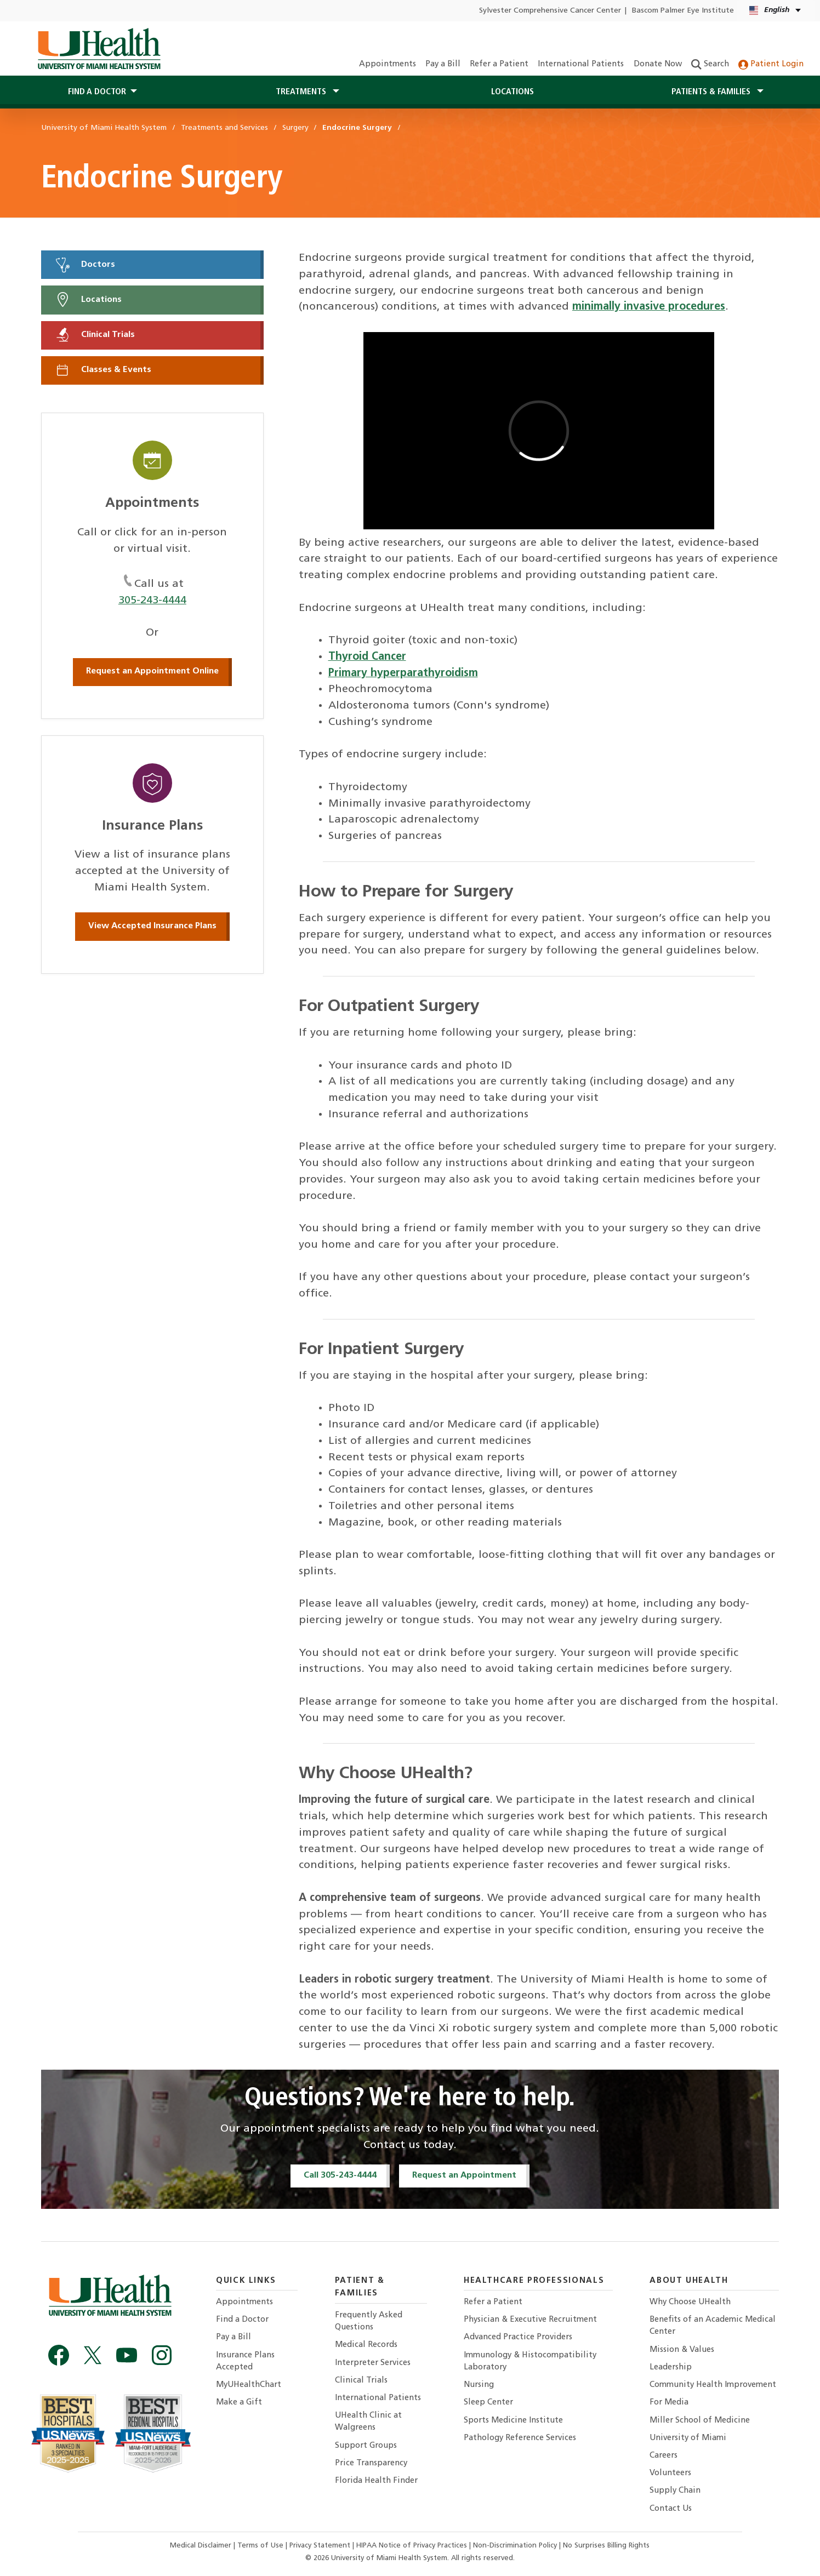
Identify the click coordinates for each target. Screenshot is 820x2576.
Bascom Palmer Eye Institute (683, 10)
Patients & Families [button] (712, 92)
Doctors (85, 264)
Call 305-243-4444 (340, 2175)
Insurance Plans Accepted (245, 2361)
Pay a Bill (442, 64)
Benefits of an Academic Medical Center (713, 2326)
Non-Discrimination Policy (515, 2545)
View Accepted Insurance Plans (152, 926)
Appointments (387, 64)
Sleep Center (488, 2402)
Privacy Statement (320, 2545)
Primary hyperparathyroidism (403, 673)
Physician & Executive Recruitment (530, 2320)
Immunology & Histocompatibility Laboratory (530, 2361)
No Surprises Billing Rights (606, 2545)
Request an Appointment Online (152, 671)
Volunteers (670, 2473)
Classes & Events (103, 370)
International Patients (581, 64)
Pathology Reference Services (520, 2438)
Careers (663, 2456)
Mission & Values (682, 2350)
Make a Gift (239, 2402)
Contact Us (671, 2509)
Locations (512, 92)
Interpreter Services (373, 2363)
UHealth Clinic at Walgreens (368, 2422)
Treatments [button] (302, 92)
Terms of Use (261, 2545)
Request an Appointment (464, 2175)
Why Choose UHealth (690, 2302)
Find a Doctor (242, 2320)
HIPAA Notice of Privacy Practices (411, 2545)
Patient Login (771, 64)
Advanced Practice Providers (518, 2337)
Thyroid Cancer (367, 657)
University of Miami (688, 2438)
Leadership (671, 2367)
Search (710, 64)
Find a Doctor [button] (97, 92)
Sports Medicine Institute (513, 2421)
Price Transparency (371, 2463)
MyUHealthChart (248, 2385)
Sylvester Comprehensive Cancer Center (550, 10)
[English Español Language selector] (776, 10)
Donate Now (658, 64)
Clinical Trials (94, 335)
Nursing (479, 2385)
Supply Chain (675, 2491)
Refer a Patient (499, 64)
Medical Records (366, 2345)
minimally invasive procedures (648, 306)
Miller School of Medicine (700, 2421)
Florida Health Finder (376, 2481)
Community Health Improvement (713, 2385)
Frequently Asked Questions (368, 2321)
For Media (669, 2402)
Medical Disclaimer (202, 2545)
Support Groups (366, 2446)
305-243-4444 (152, 600)
